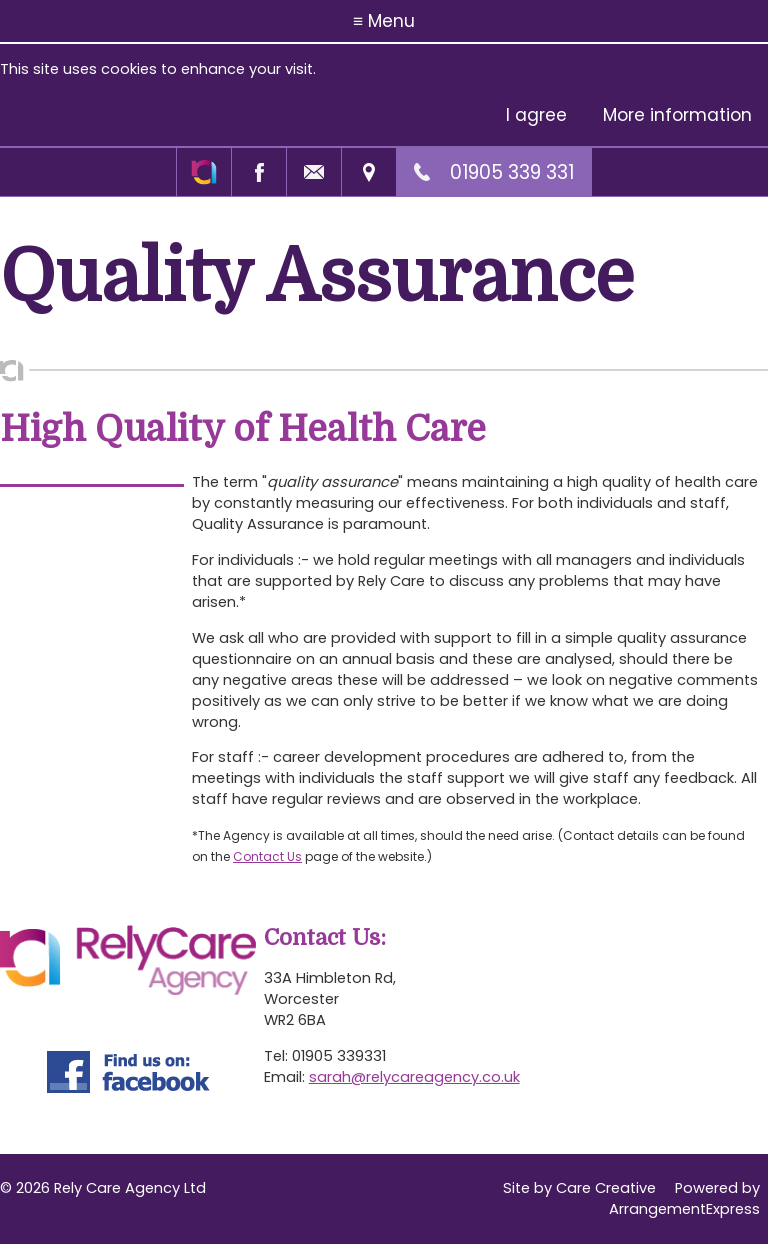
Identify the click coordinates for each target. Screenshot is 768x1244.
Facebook (258, 172)
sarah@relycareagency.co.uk (414, 1077)
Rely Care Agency (203, 172)
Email (313, 172)
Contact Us (267, 856)
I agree (536, 115)
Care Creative (606, 1188)
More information (677, 115)
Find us (368, 172)
